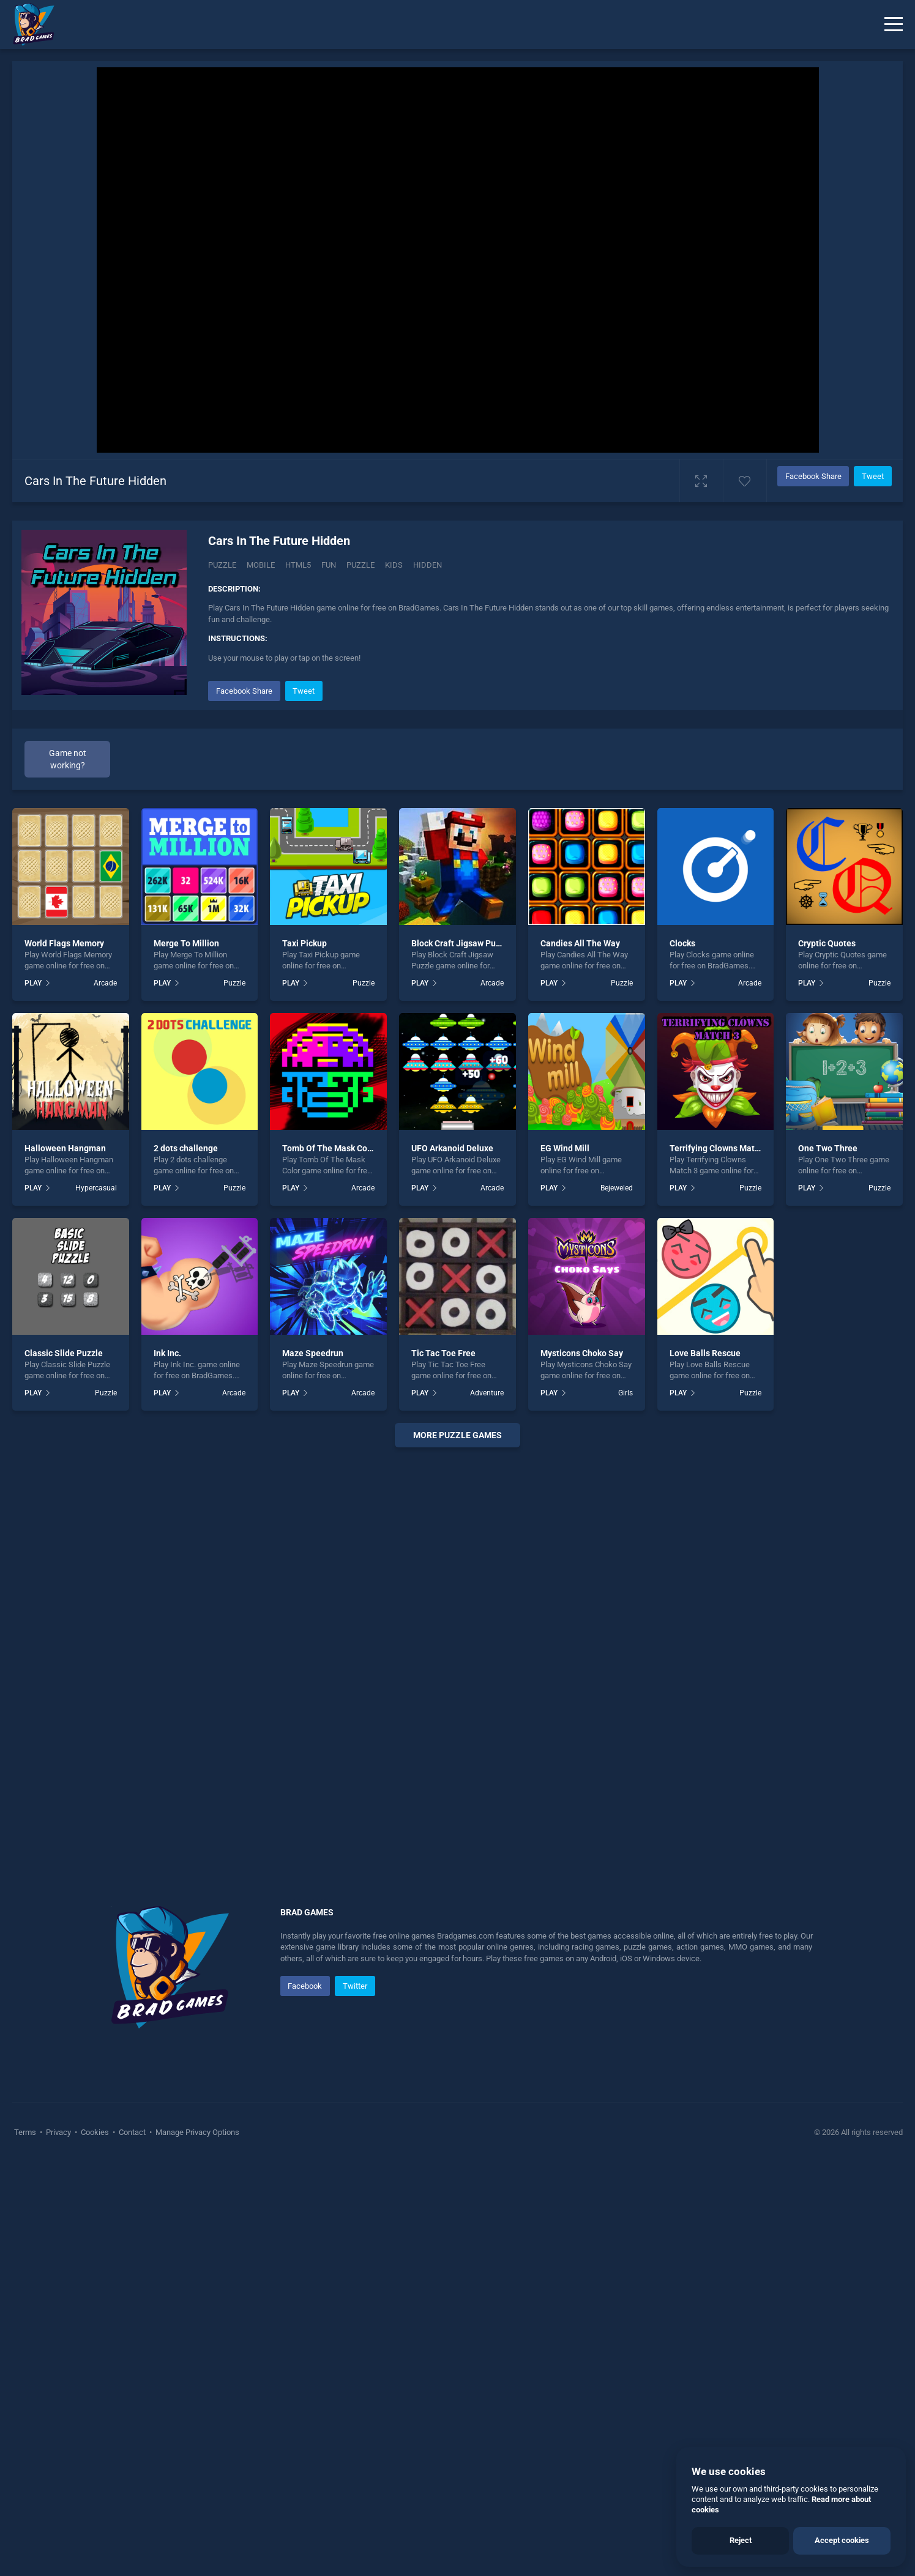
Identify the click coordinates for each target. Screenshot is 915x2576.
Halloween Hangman (65, 1148)
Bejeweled (616, 1188)
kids (394, 565)
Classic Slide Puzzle (63, 1353)
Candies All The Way (580, 943)
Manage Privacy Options (196, 2132)
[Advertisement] (458, 1643)
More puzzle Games (457, 1435)
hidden (427, 565)
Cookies (95, 2132)
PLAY (33, 983)
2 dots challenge (186, 1148)
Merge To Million (186, 943)
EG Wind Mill (564, 1148)
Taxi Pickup (304, 943)
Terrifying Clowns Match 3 (720, 1148)
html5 (298, 565)
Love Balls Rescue (705, 1353)
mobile (261, 565)
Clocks (682, 943)
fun (328, 565)
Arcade (105, 983)
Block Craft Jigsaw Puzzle (461, 943)
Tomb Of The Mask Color (330, 1148)
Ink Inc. (167, 1353)
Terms (26, 2132)
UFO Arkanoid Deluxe (452, 1148)
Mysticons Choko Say (581, 1353)
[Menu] (893, 24)
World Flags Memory (64, 943)
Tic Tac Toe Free (443, 1353)
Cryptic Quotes (827, 943)
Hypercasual (96, 1188)
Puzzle (222, 565)
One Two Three (827, 1148)
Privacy (58, 2132)
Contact (132, 2132)
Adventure (487, 1393)
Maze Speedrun (312, 1353)
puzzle (360, 565)
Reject (741, 2540)
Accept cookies (842, 2540)
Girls (625, 1393)
